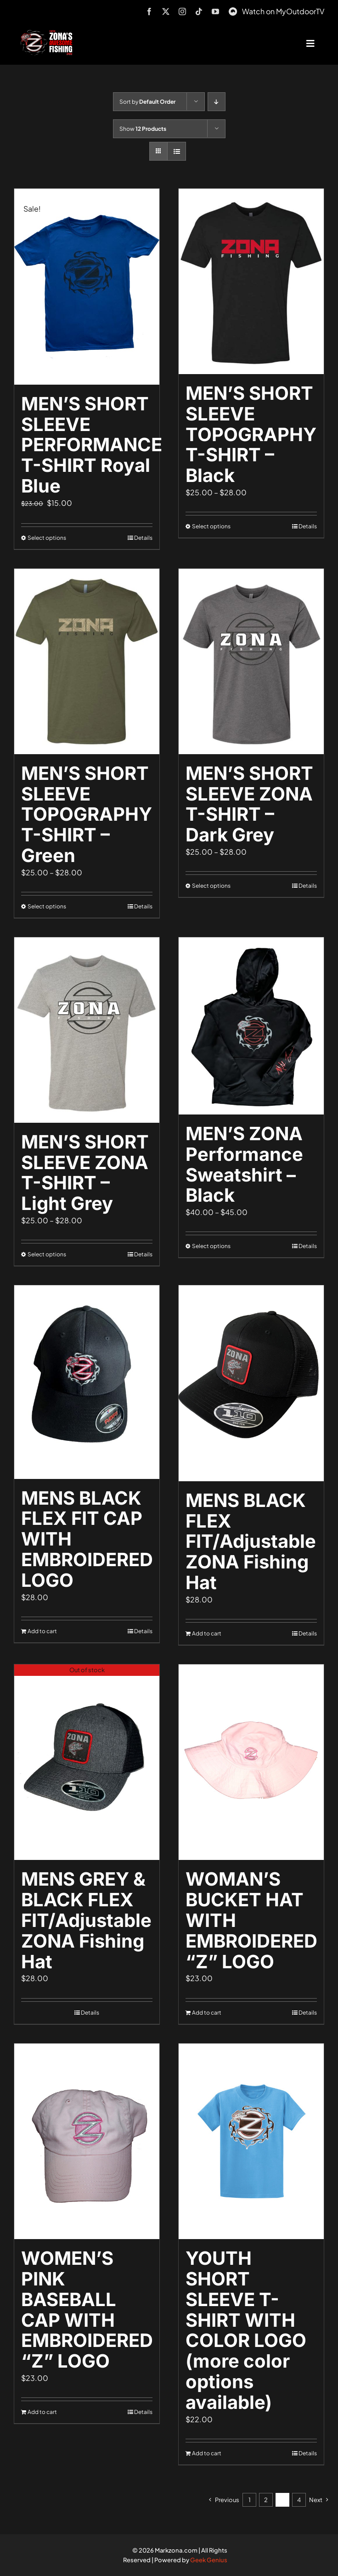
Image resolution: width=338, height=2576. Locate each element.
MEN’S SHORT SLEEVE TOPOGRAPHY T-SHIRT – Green (86, 814)
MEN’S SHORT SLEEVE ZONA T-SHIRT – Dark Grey (249, 804)
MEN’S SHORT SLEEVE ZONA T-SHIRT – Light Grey (85, 1173)
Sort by (147, 101)
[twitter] (165, 11)
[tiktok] (199, 11)
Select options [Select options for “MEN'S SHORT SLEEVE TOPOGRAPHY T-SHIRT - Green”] (47, 906)
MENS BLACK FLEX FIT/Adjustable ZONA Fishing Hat (251, 1541)
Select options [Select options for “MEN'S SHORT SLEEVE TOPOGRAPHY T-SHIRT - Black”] (211, 526)
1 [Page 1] (249, 2499)
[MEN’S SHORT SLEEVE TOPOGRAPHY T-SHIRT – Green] (86, 661)
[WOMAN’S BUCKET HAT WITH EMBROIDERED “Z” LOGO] (251, 1762)
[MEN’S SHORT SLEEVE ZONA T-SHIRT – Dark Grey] (251, 661)
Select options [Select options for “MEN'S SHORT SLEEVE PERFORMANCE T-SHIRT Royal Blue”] (47, 537)
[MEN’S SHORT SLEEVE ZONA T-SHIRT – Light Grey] (86, 1030)
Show (142, 128)
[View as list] (177, 151)
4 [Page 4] (299, 2499)
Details (143, 537)
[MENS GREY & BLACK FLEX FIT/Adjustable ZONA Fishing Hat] (86, 1762)
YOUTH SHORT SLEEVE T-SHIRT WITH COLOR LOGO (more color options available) (246, 2330)
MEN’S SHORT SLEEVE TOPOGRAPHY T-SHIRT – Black (251, 434)
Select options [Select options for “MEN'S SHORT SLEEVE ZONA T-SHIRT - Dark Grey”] (211, 885)
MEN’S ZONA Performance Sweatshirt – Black (244, 1164)
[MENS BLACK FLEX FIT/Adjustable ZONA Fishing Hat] (251, 1383)
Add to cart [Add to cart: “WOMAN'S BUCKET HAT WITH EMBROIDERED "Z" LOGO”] (206, 2012)
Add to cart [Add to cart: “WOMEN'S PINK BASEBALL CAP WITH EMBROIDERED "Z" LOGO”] (42, 2411)
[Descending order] (216, 101)
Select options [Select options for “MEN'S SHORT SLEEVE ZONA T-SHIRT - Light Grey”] (47, 1254)
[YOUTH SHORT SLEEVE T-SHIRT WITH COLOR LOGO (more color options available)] (251, 2142)
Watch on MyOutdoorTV (283, 11)
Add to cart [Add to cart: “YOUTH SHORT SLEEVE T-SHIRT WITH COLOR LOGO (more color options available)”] (206, 2453)
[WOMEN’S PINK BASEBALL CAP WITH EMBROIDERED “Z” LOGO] (86, 2142)
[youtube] (215, 11)
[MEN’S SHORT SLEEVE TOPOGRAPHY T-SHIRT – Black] (251, 281)
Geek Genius (208, 2560)
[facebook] (149, 11)
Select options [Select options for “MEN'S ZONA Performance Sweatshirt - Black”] (211, 1246)
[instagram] (182, 11)
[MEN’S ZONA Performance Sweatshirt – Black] (251, 1025)
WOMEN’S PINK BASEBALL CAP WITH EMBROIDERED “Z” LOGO (87, 2309)
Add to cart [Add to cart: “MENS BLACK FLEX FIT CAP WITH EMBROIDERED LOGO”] (42, 1631)
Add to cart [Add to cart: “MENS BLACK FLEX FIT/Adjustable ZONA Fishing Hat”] (206, 1633)
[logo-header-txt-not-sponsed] (48, 33)
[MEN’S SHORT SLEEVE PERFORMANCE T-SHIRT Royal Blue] (86, 287)
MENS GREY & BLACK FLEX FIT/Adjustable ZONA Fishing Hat (86, 1920)
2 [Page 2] (266, 2499)
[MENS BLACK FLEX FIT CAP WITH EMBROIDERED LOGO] (86, 1382)
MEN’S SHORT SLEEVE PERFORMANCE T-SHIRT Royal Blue (91, 444)
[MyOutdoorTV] (232, 10)
